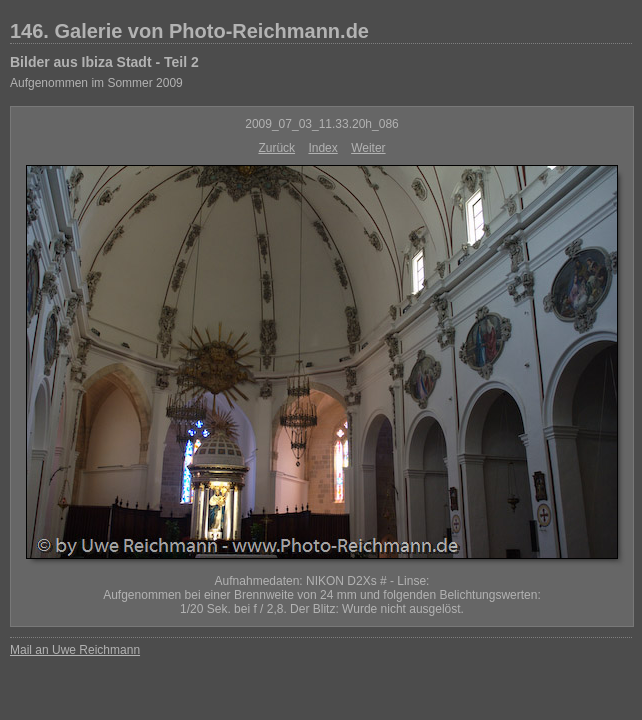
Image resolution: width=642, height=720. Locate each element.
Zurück (276, 148)
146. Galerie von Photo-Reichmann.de (189, 31)
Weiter (368, 148)
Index (322, 148)
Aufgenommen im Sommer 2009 (96, 83)
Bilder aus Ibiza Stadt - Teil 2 (104, 62)
